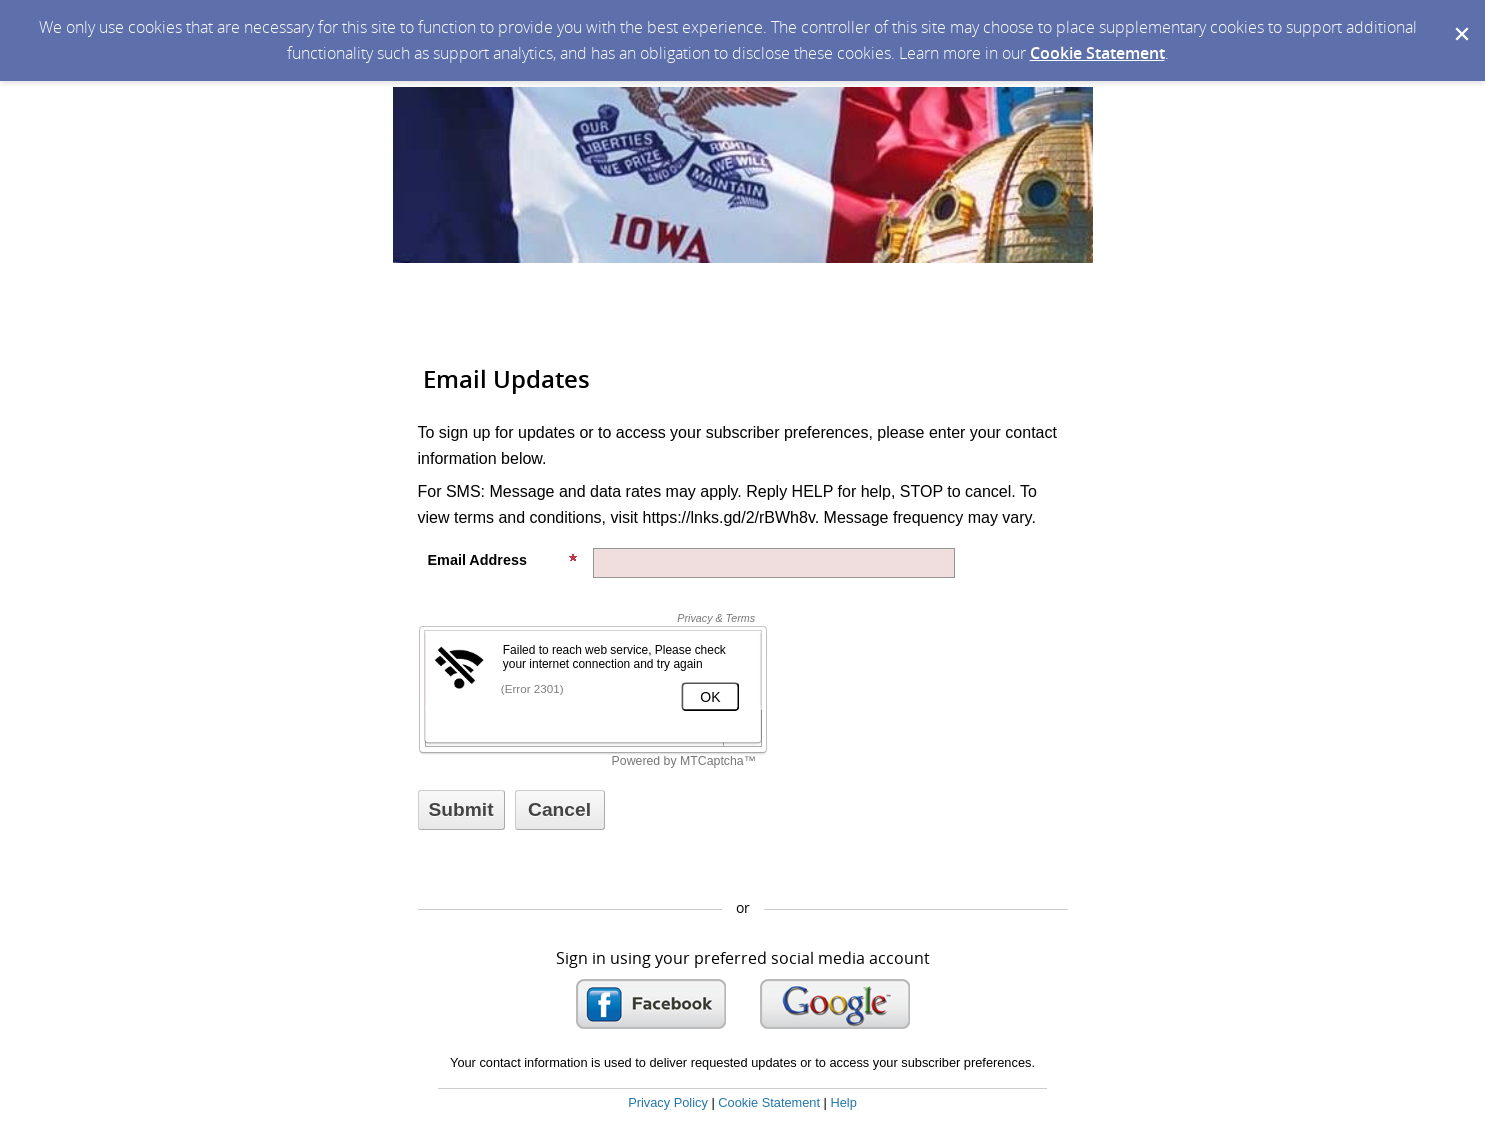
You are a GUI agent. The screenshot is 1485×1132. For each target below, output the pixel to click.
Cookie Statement (1097, 53)
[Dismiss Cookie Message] (1460, 19)
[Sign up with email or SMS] (461, 810)
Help (843, 1102)
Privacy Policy (668, 1102)
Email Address (503, 560)
